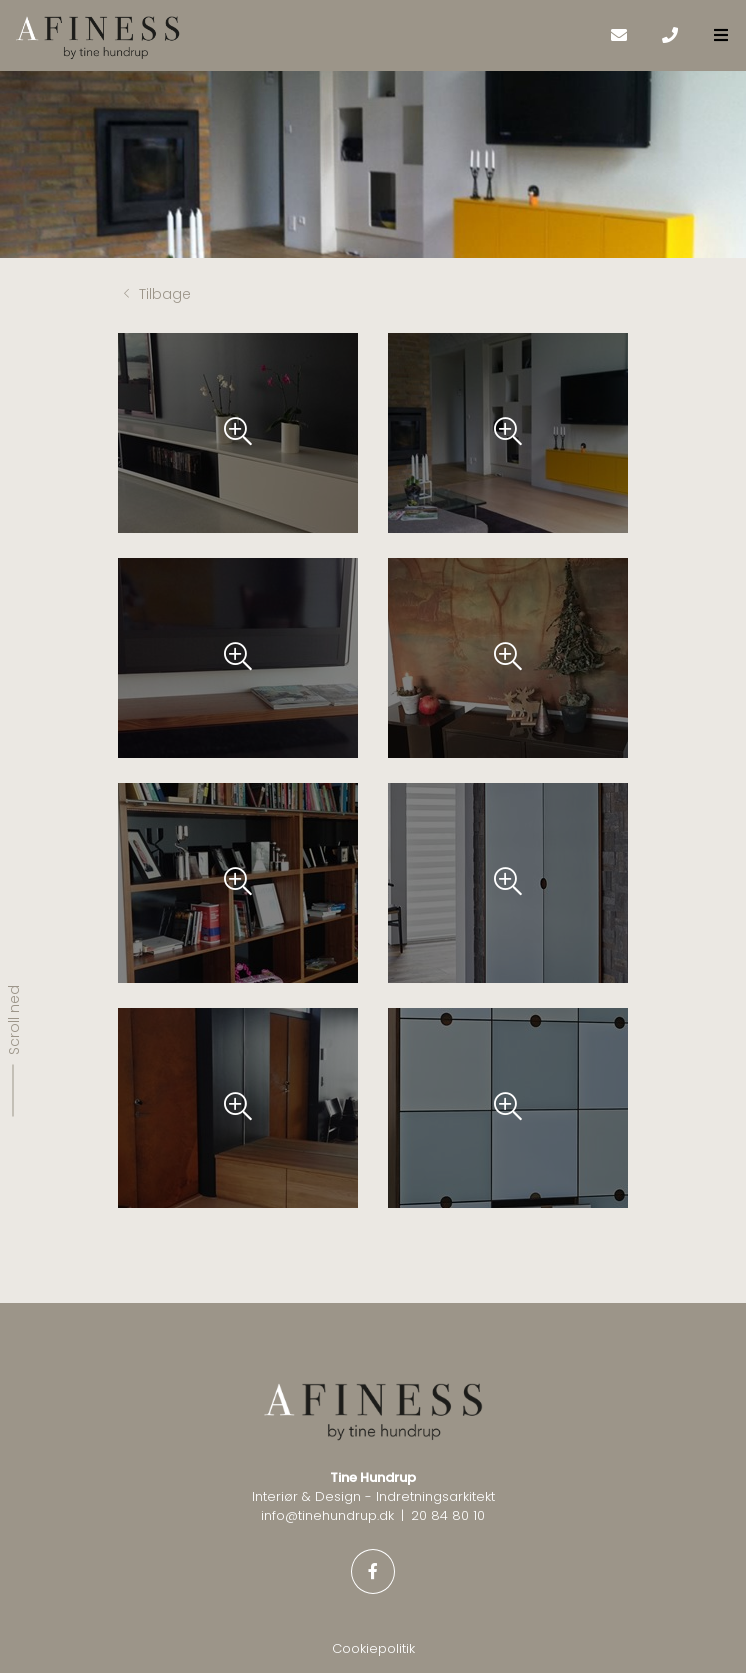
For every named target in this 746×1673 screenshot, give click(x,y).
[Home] (304, 38)
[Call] (669, 35)
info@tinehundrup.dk (327, 1515)
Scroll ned (14, 1019)
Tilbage (157, 294)
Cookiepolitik (373, 1648)
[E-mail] (618, 35)
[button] (720, 35)
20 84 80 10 (448, 1515)
